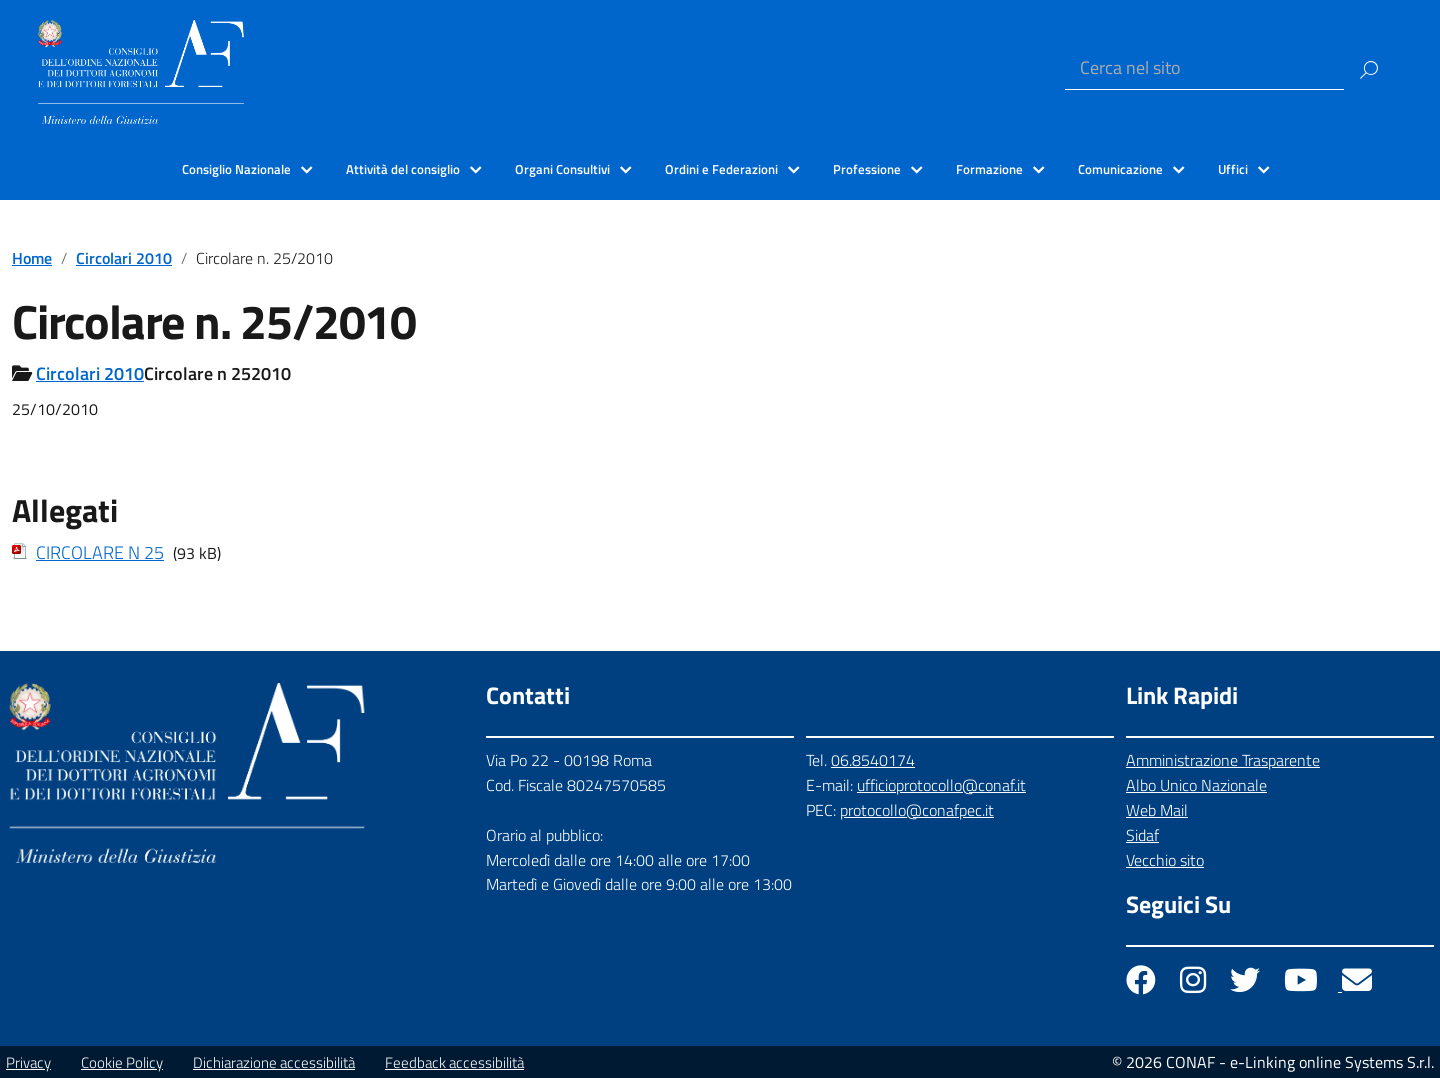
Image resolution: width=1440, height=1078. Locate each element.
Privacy (28, 1062)
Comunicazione (1120, 169)
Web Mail (1157, 810)
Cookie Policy (122, 1062)
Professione (867, 169)
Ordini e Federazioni (721, 169)
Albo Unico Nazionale (1196, 785)
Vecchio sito (1165, 860)
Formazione (989, 169)
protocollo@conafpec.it (917, 810)
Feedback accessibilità (454, 1062)
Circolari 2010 (124, 258)
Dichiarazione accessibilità (274, 1062)
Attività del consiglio (403, 169)
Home (32, 258)
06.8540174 (873, 760)
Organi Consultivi (562, 169)
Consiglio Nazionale (236, 169)
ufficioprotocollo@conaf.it (941, 785)
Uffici (1233, 169)
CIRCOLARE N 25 (100, 552)
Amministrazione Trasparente (1223, 760)
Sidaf (1142, 835)
